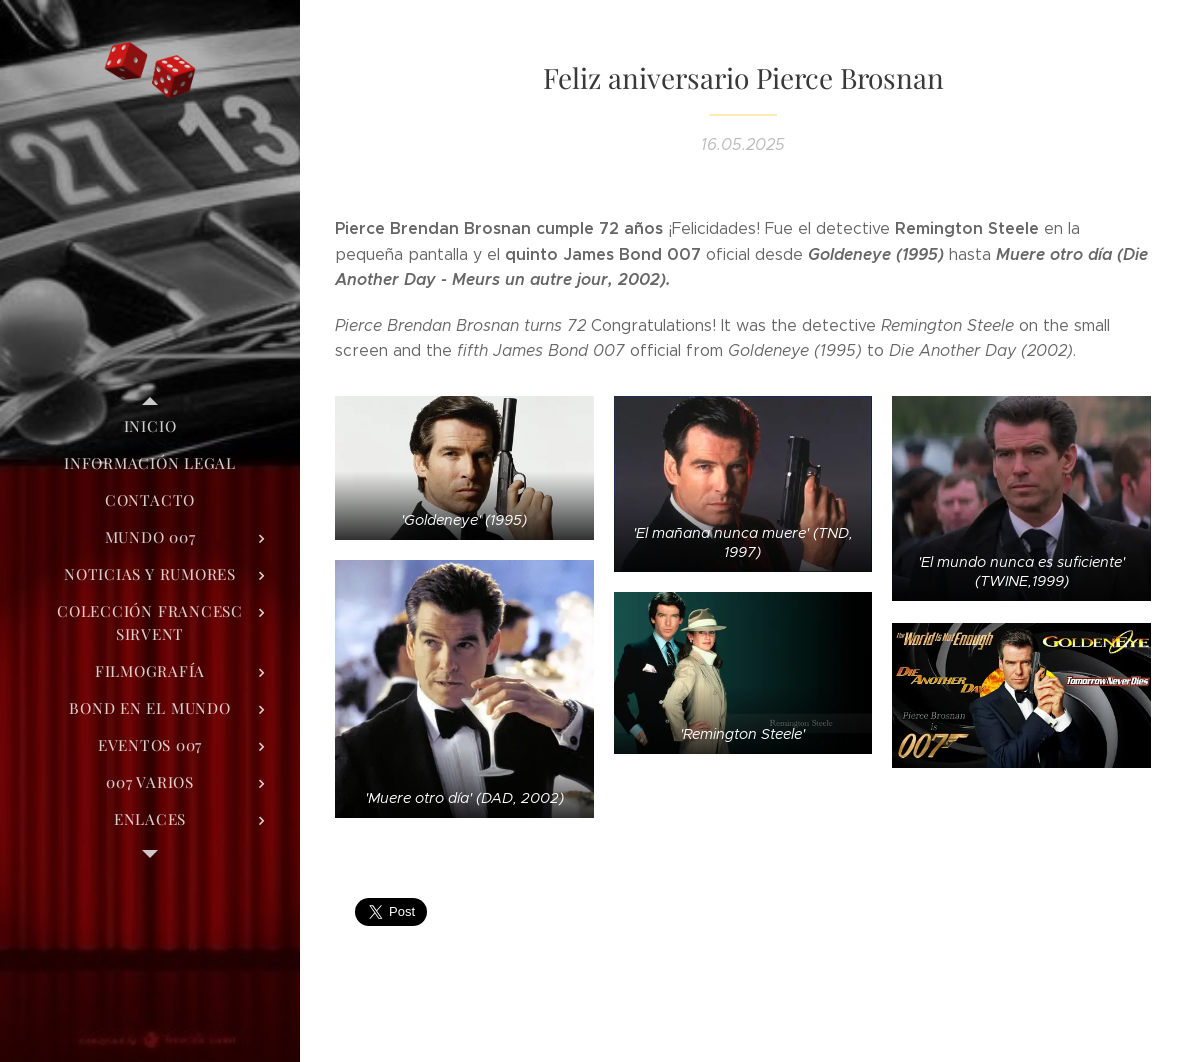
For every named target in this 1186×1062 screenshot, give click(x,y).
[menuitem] (150, 426)
